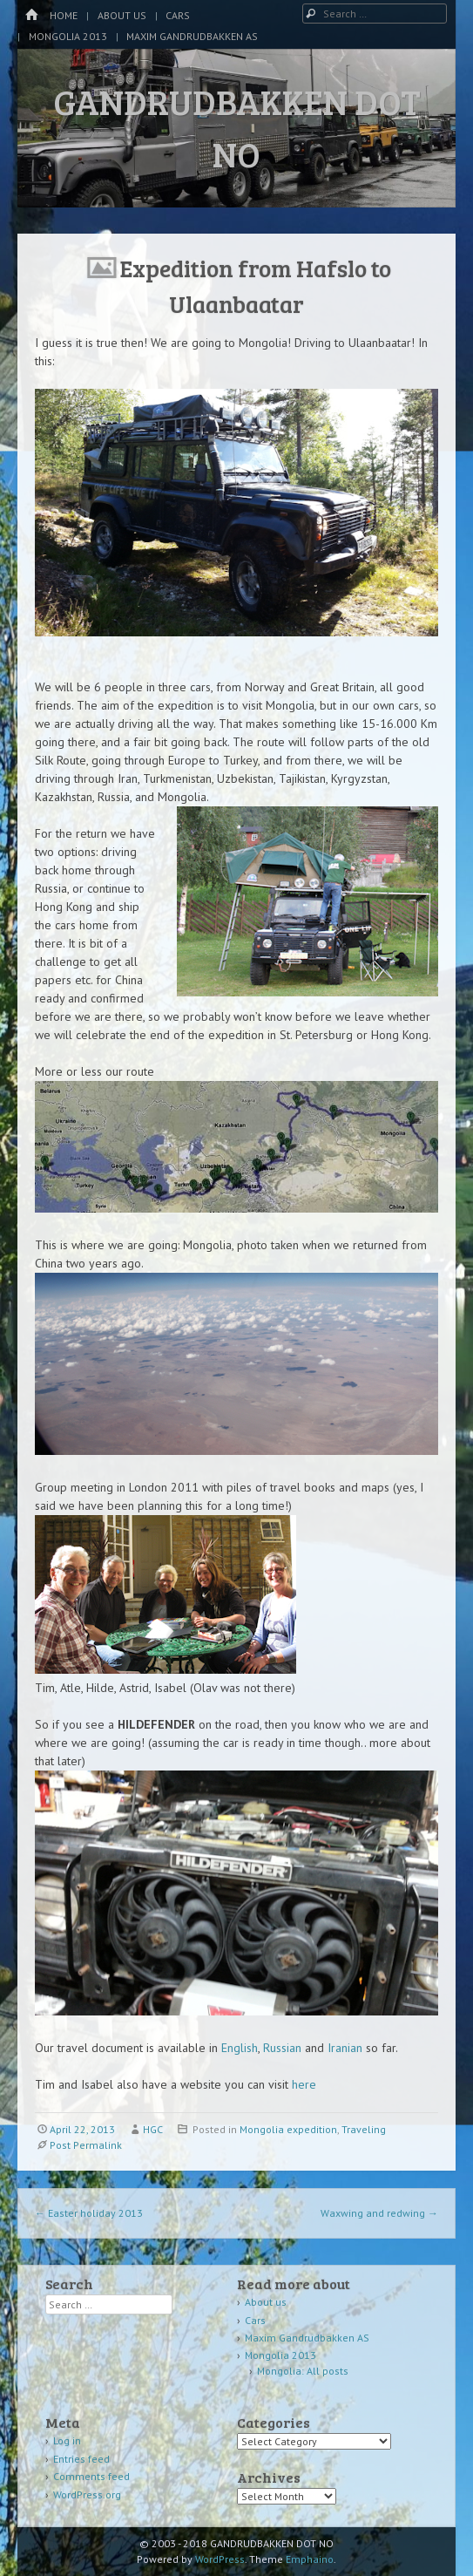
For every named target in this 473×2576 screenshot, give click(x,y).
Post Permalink (86, 2144)
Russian (284, 2048)
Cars (178, 15)
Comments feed (91, 2476)
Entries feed (81, 2458)
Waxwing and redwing (379, 2212)
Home (64, 15)
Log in (67, 2440)
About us (122, 15)
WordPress (220, 2559)
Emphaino (310, 2559)
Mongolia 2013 (68, 36)
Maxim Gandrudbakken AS (192, 36)
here (304, 2084)
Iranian (347, 2048)
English (239, 2048)
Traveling (363, 2129)
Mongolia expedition (288, 2129)
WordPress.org (87, 2494)
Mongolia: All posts (302, 2370)
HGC (153, 2129)
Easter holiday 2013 (89, 2212)
